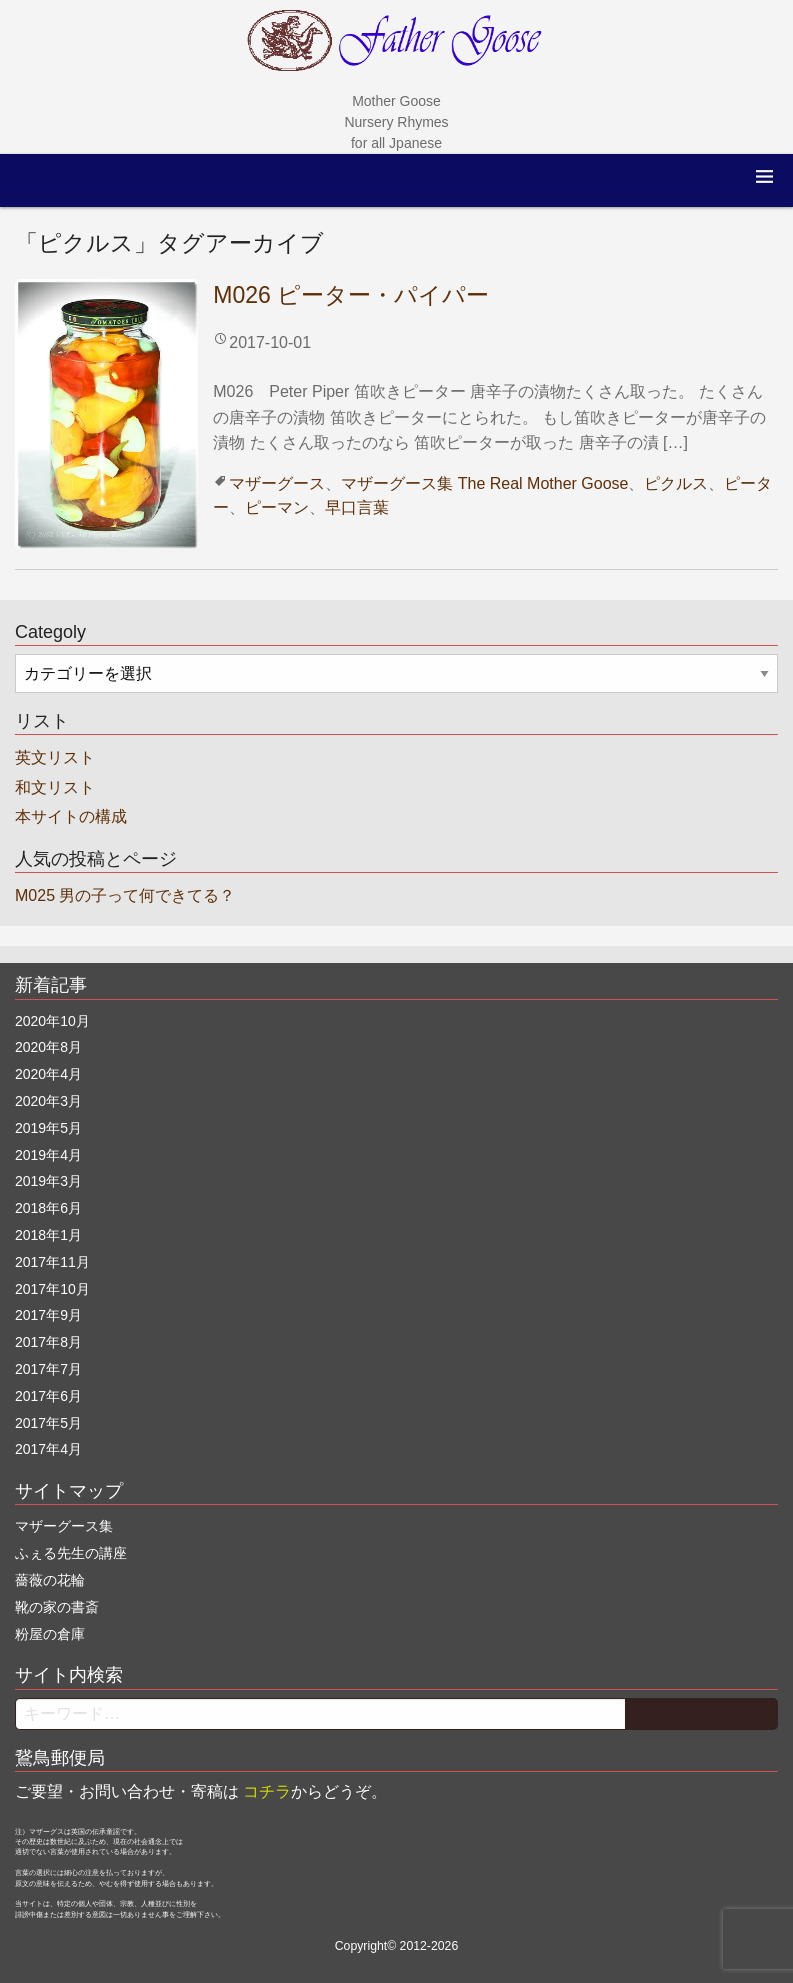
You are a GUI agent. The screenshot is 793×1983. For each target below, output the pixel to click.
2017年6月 (48, 1396)
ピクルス (676, 483)
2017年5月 (48, 1423)
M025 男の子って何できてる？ (125, 895)
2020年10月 (52, 1021)
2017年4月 (48, 1449)
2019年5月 (48, 1128)
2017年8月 (48, 1342)
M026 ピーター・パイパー (351, 295)
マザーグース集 (397, 483)
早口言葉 (357, 507)
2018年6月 (48, 1208)
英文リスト (55, 757)
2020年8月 (48, 1047)
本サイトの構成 (71, 816)
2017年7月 (48, 1369)
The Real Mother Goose (543, 483)
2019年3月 (48, 1181)
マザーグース (277, 483)
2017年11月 (52, 1262)
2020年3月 (48, 1101)
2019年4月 (48, 1155)
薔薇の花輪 (50, 1580)
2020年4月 (48, 1074)
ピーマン (277, 507)
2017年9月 (48, 1315)
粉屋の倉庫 (50, 1634)
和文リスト (55, 787)
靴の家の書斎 (57, 1607)
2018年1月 (48, 1235)
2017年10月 (52, 1289)
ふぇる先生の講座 (71, 1553)
